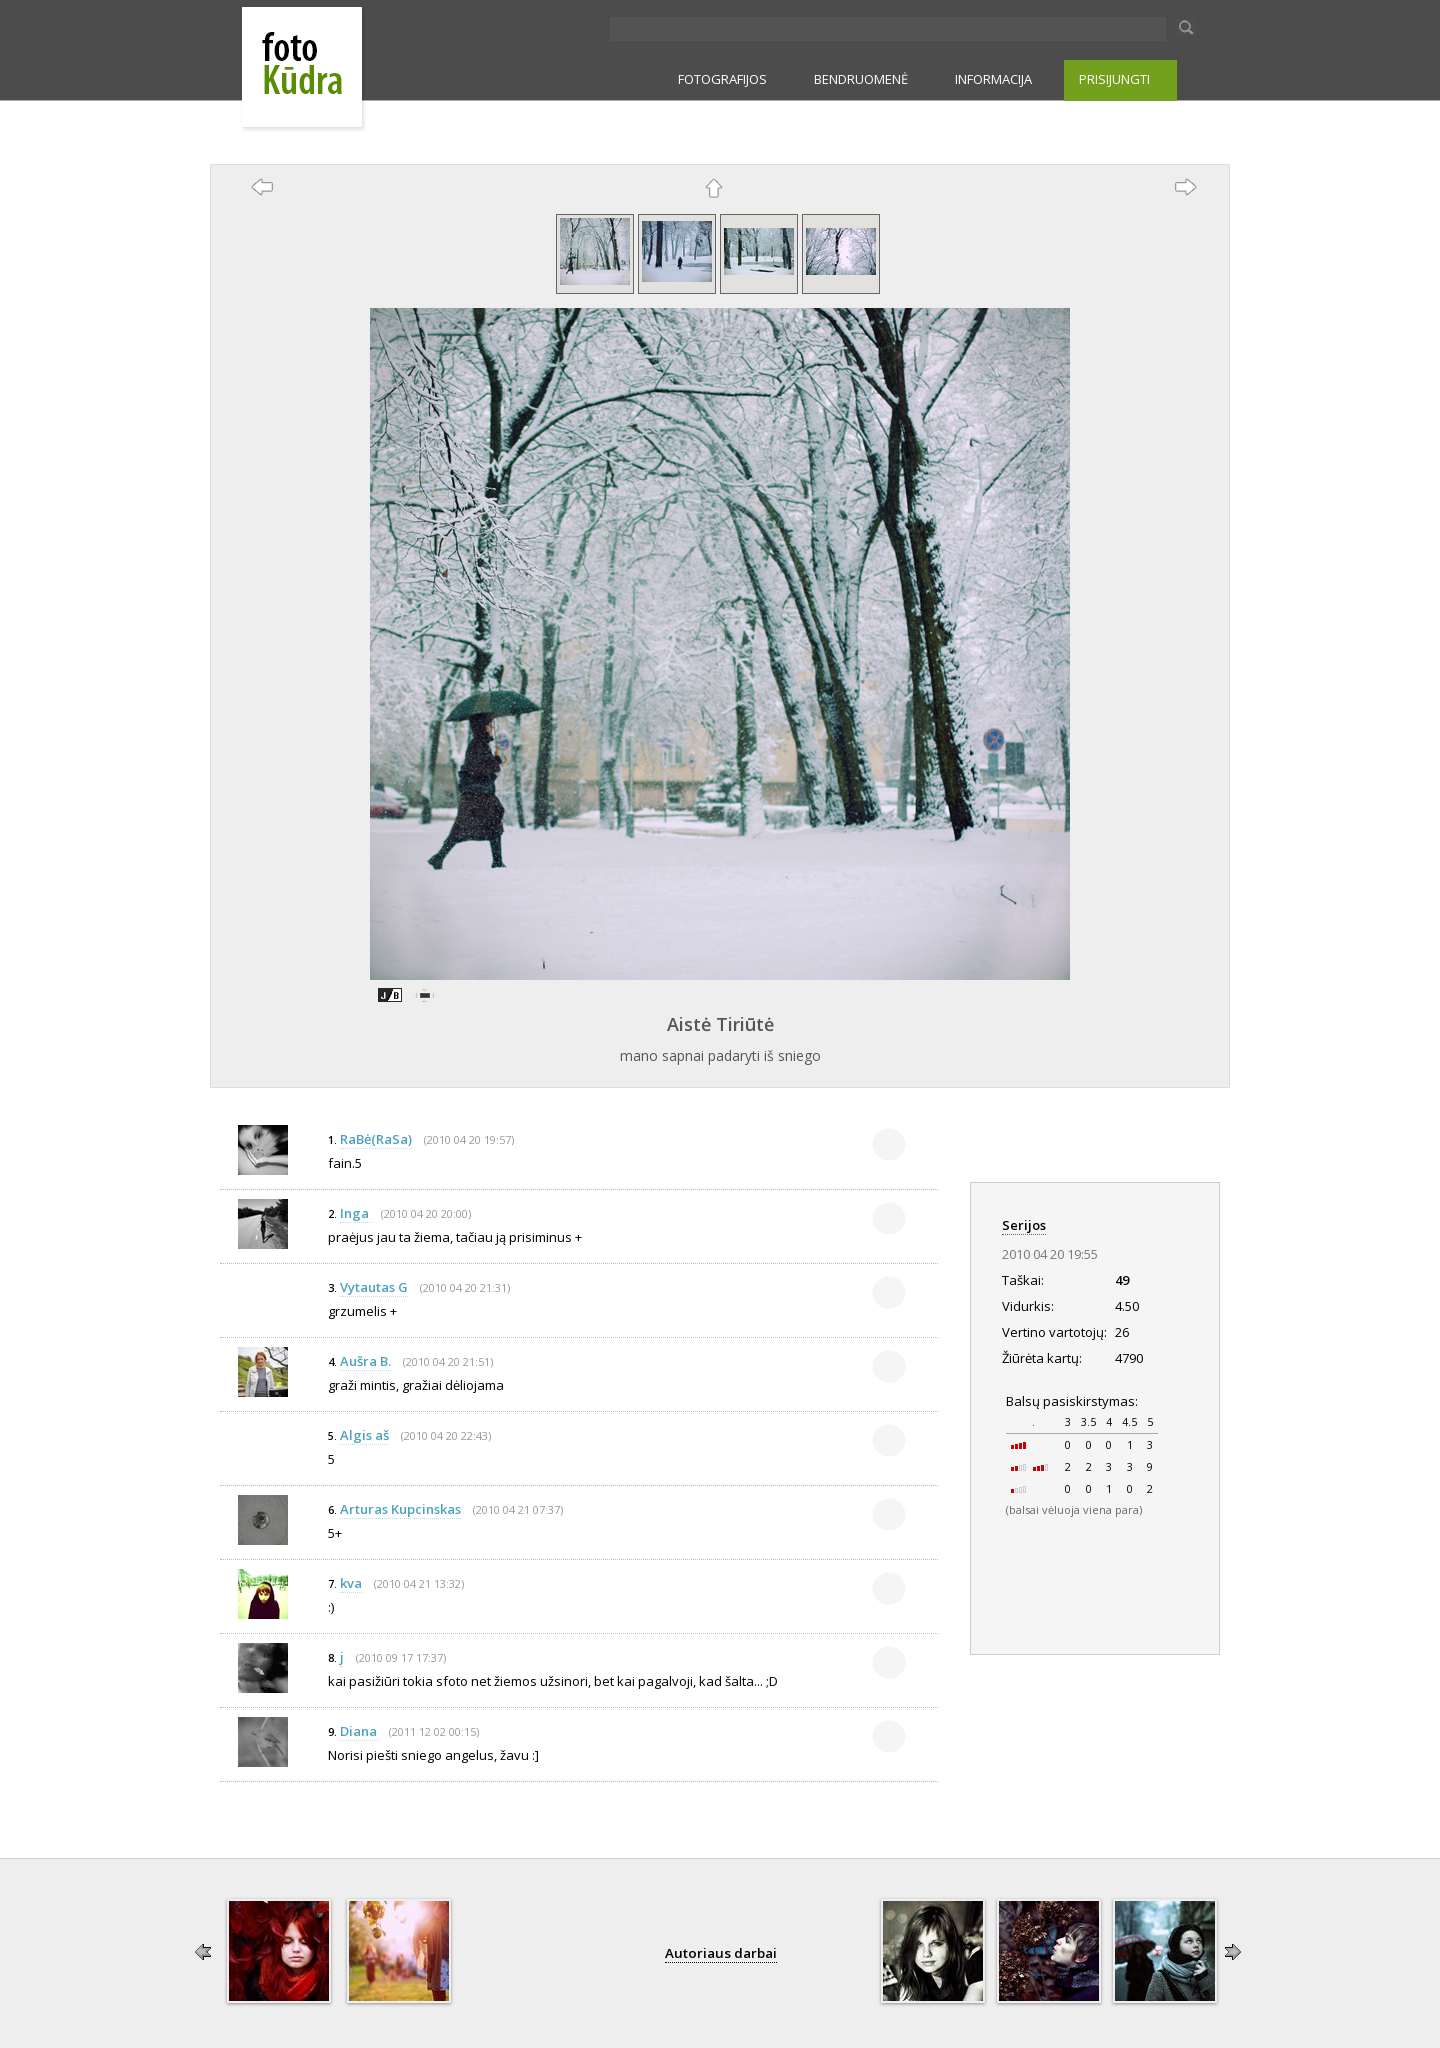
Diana (358, 1731)
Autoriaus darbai (721, 1953)
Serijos (1024, 1225)
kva (351, 1583)
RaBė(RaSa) (376, 1139)
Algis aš (364, 1435)
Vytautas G (374, 1287)
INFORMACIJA (993, 79)
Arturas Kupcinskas (400, 1509)
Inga (356, 1213)
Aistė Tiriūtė (720, 1024)
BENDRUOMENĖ (861, 79)
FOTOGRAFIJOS (722, 79)
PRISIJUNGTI (1114, 79)
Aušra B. (365, 1361)
